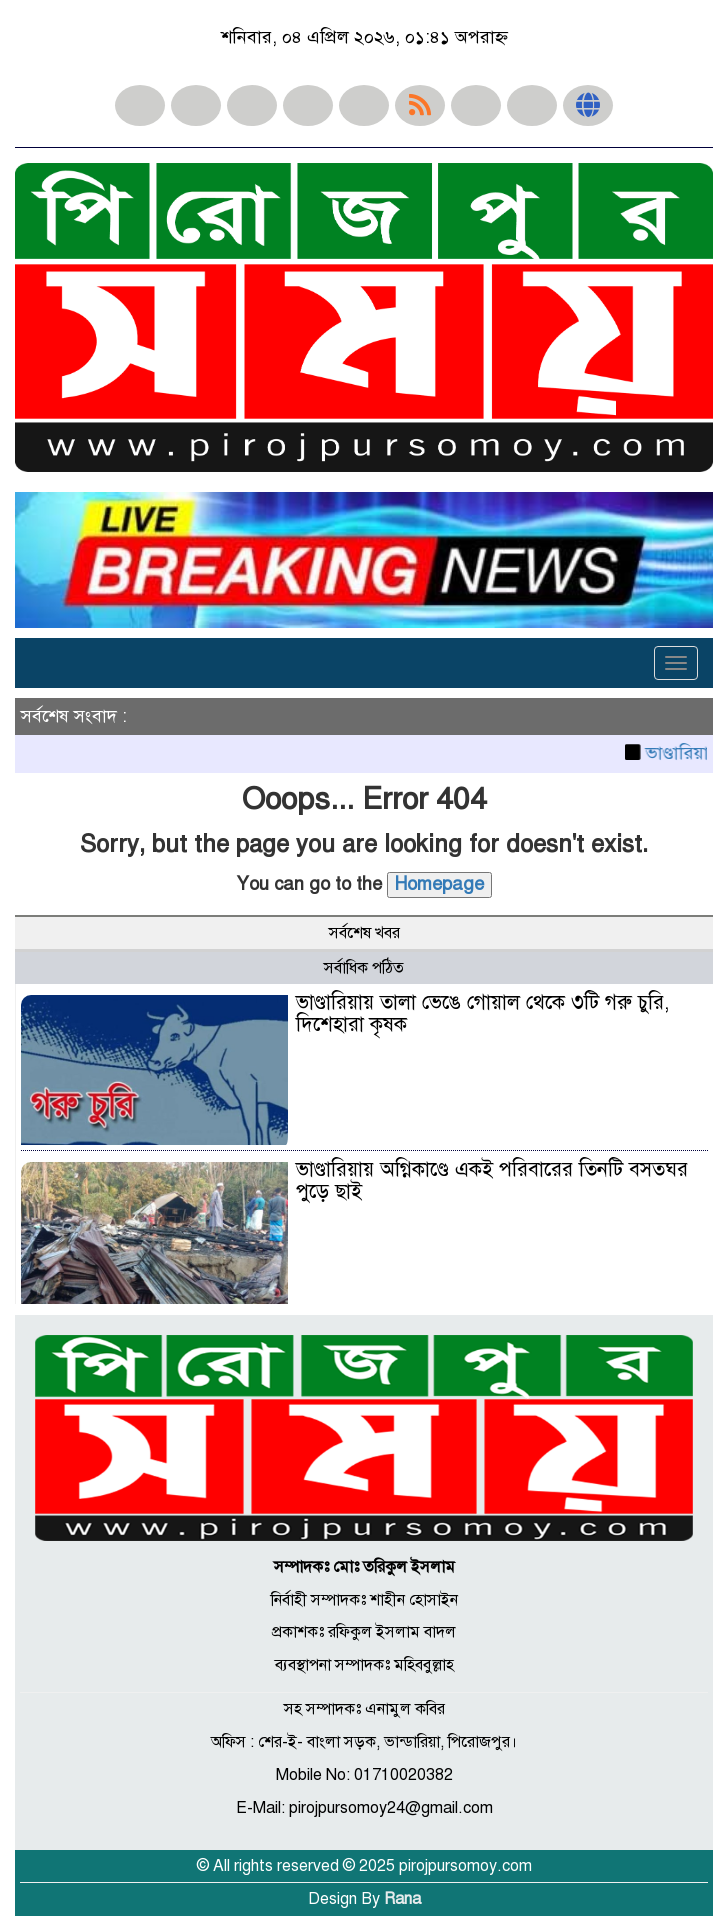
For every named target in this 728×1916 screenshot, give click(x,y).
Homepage (439, 884)
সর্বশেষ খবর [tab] (364, 933)
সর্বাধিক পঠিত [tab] (364, 968)
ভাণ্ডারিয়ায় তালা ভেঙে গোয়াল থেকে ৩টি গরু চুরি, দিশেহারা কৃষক (482, 1013)
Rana (402, 1899)
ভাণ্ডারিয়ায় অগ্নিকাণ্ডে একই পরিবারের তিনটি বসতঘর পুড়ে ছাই (492, 1180)
